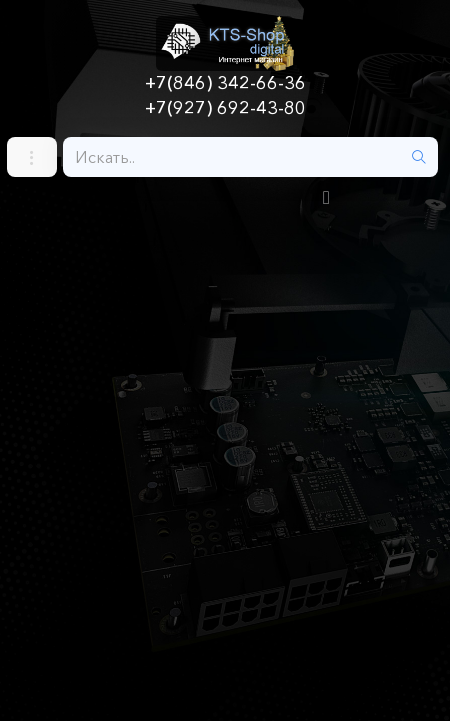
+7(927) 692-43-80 (225, 108)
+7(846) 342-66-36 (225, 83)
